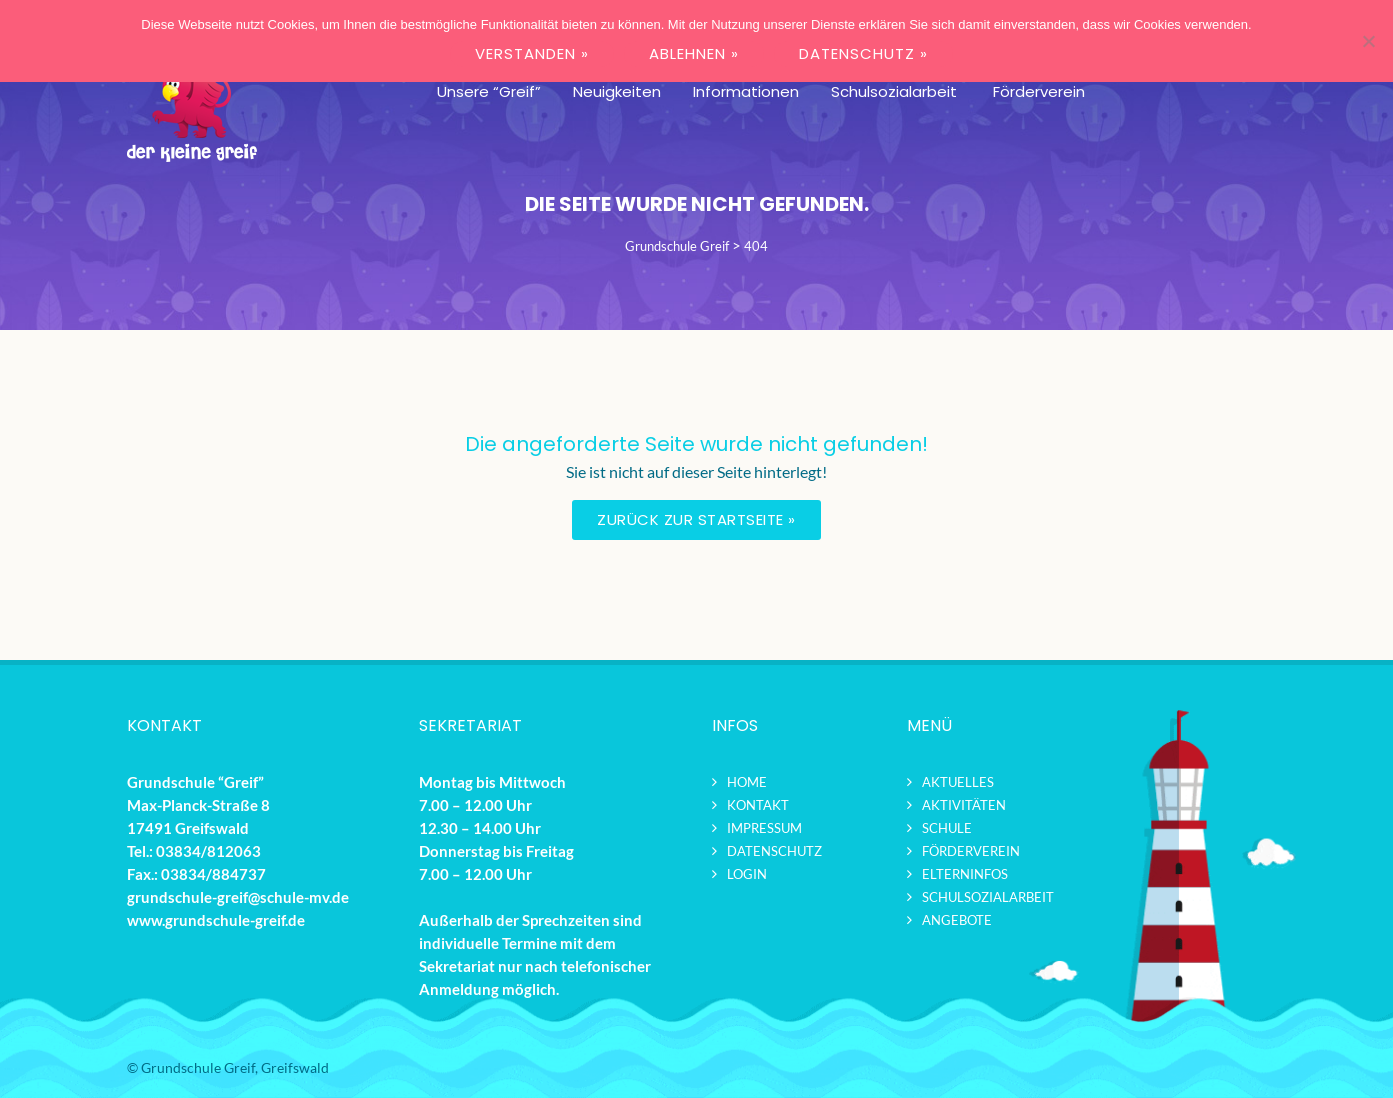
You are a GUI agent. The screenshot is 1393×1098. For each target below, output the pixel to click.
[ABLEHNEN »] (1368, 41)
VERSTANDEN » (532, 53)
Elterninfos (965, 874)
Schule (947, 828)
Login (747, 874)
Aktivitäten (964, 805)
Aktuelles (958, 782)
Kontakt (758, 805)
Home (747, 782)
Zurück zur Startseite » (696, 519)
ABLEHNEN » (694, 53)
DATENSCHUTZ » (863, 53)
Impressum (764, 828)
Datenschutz (774, 851)
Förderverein (971, 851)
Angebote (957, 920)
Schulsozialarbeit (988, 897)
